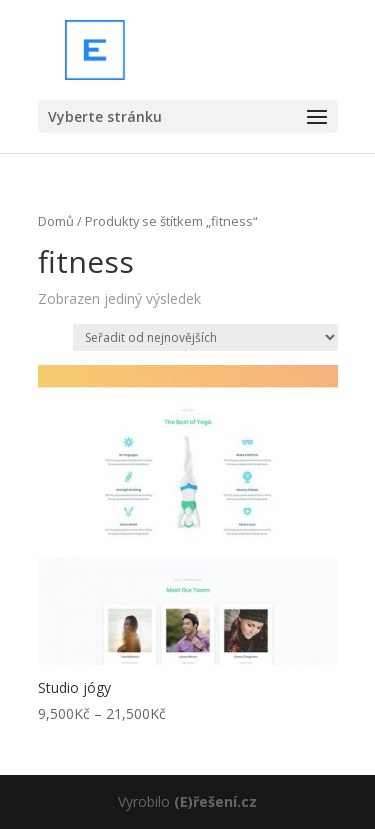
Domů (56, 221)
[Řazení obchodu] (205, 337)
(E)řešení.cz (215, 801)
